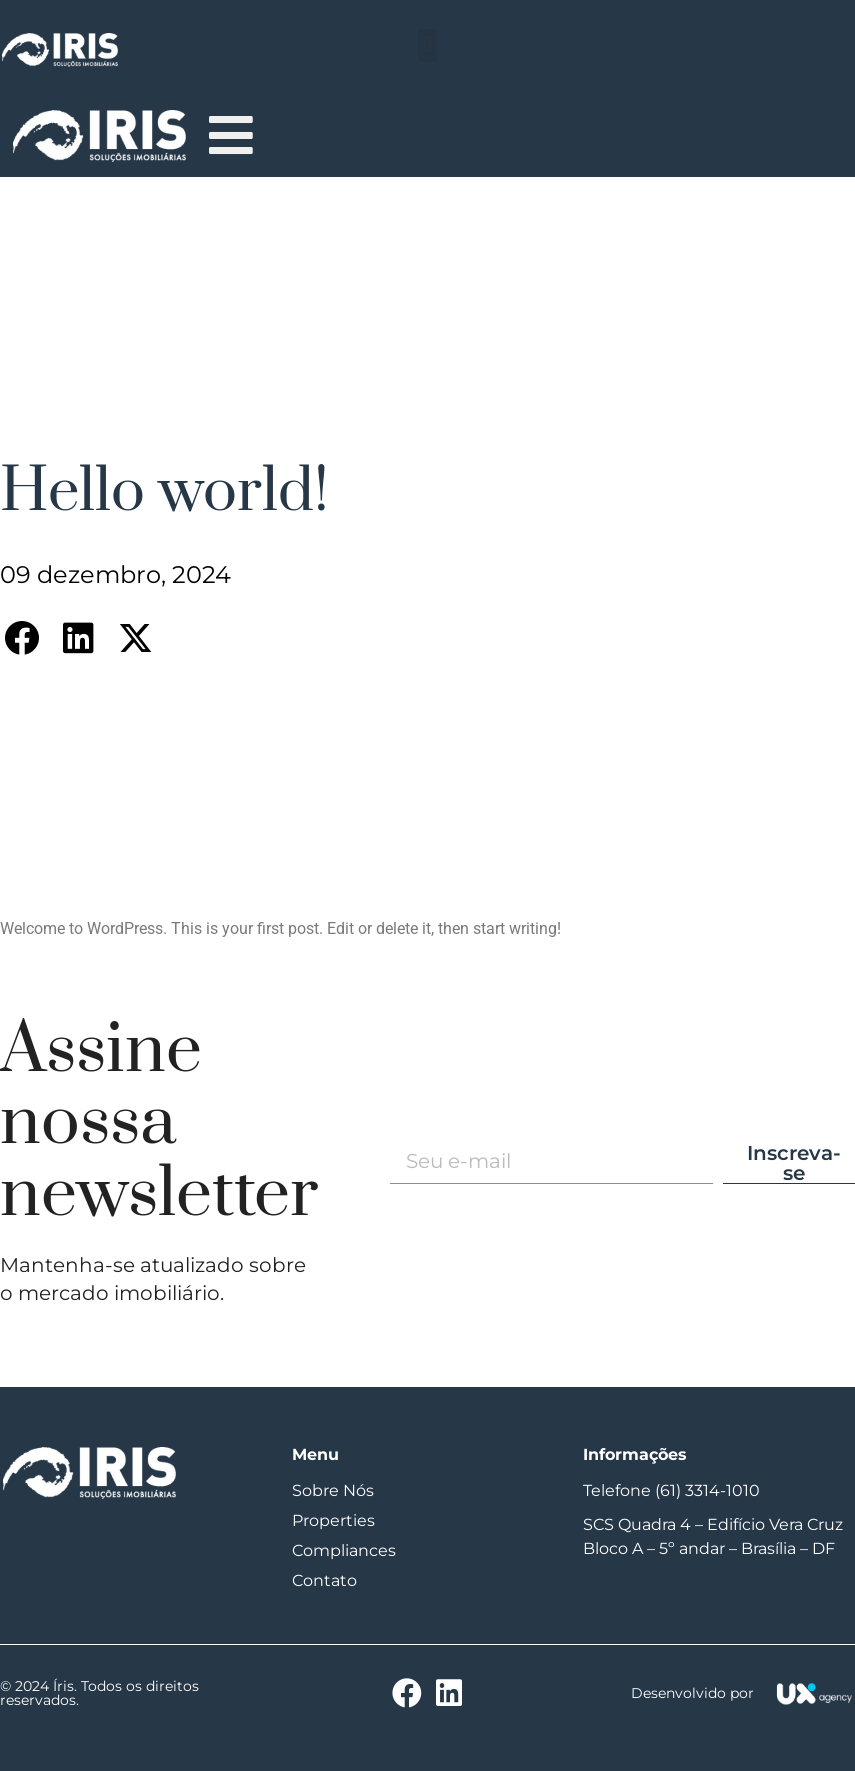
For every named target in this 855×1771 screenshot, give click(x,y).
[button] (427, 45)
